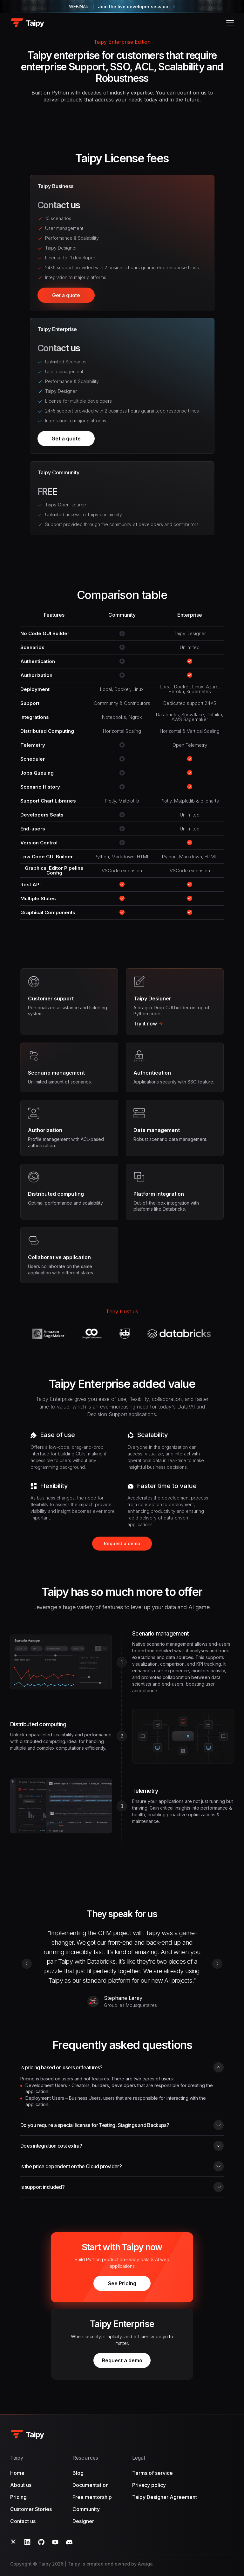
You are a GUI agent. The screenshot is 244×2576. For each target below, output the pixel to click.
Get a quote (66, 297)
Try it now (148, 1023)
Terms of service (152, 2473)
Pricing (18, 2497)
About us (20, 2485)
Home (17, 2473)
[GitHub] (41, 2542)
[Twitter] (13, 2542)
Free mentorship (92, 2497)
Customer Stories (31, 2509)
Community (86, 2509)
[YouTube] (55, 2542)
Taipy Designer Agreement (164, 2497)
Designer (83, 2521)
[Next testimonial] (217, 1963)
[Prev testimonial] (27, 1963)
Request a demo (122, 1543)
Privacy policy (149, 2485)
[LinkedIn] (27, 2542)
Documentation (90, 2485)
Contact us (23, 2521)
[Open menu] (230, 23)
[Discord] (69, 2542)
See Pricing (122, 2283)
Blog (78, 2473)
